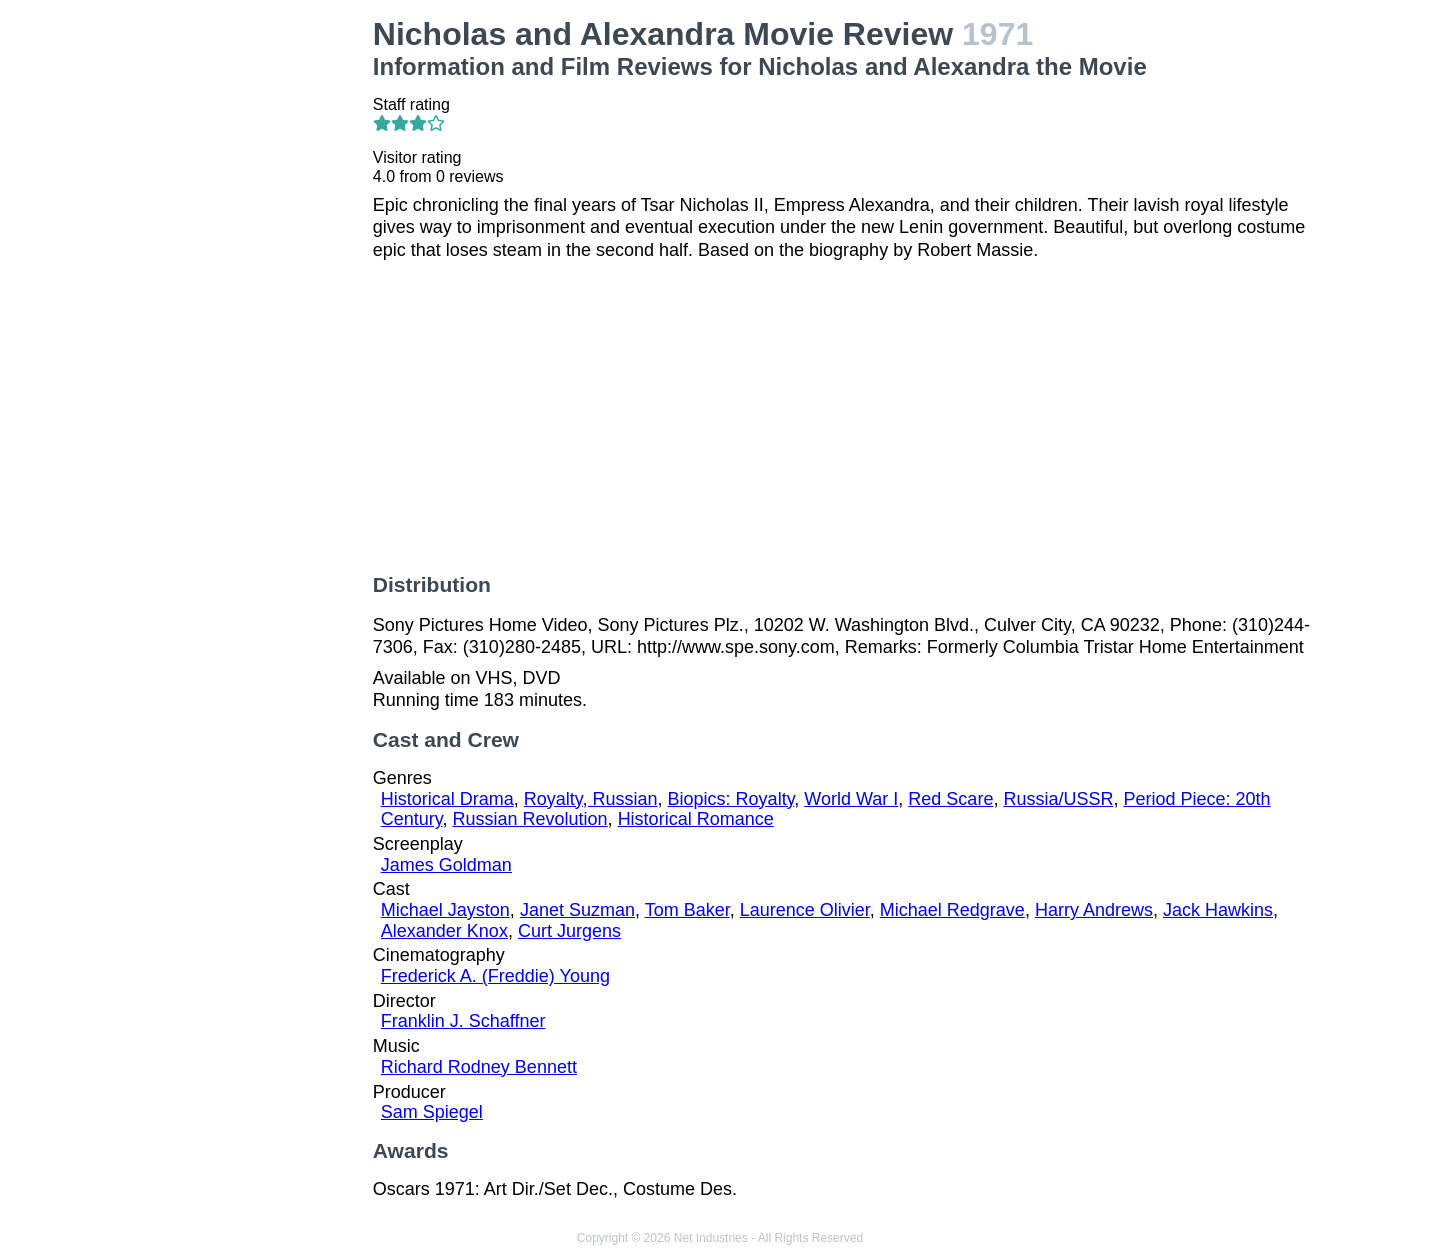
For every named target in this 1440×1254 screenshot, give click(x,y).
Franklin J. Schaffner (463, 1021)
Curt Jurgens (569, 931)
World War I (851, 799)
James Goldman (446, 865)
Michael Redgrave (952, 910)
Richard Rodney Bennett (479, 1067)
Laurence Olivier (805, 910)
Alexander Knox (444, 931)
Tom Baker (687, 910)
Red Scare (950, 799)
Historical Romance (696, 819)
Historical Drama (447, 799)
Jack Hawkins (1218, 910)
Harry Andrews (1094, 910)
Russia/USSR (1058, 799)
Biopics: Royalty (731, 799)
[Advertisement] (250, 316)
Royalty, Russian (591, 799)
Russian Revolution (530, 819)
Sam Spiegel (432, 1112)
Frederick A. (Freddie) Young (495, 976)
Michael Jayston (445, 910)
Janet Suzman (577, 910)
